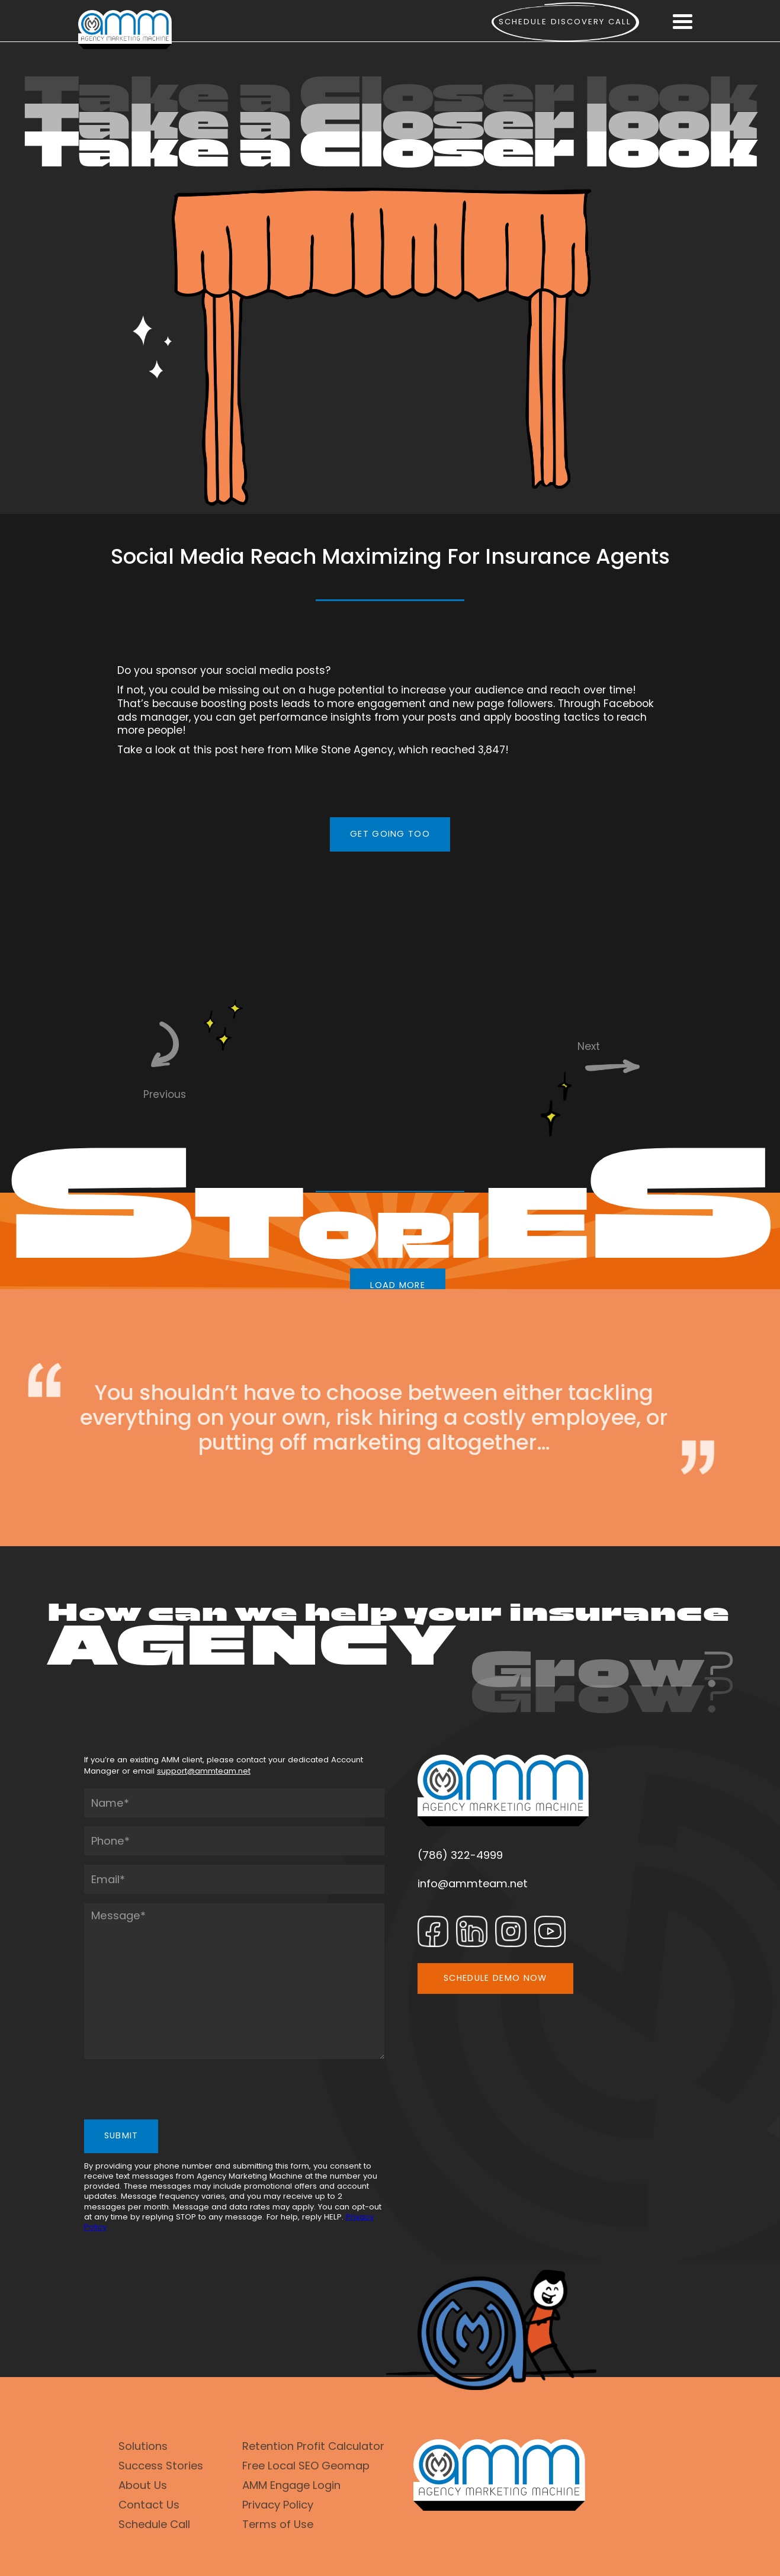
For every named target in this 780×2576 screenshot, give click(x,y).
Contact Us (148, 2505)
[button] (682, 21)
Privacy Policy (277, 2505)
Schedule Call (154, 2524)
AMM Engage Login (291, 2485)
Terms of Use (277, 2524)
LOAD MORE (397, 1285)
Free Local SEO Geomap (306, 2466)
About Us (142, 2485)
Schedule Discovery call (565, 21)
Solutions (143, 2446)
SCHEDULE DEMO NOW (495, 1978)
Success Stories (160, 2466)
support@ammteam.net (204, 1771)
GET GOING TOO (390, 834)
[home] (125, 29)
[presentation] (174, 2091)
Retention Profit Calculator (313, 2446)
